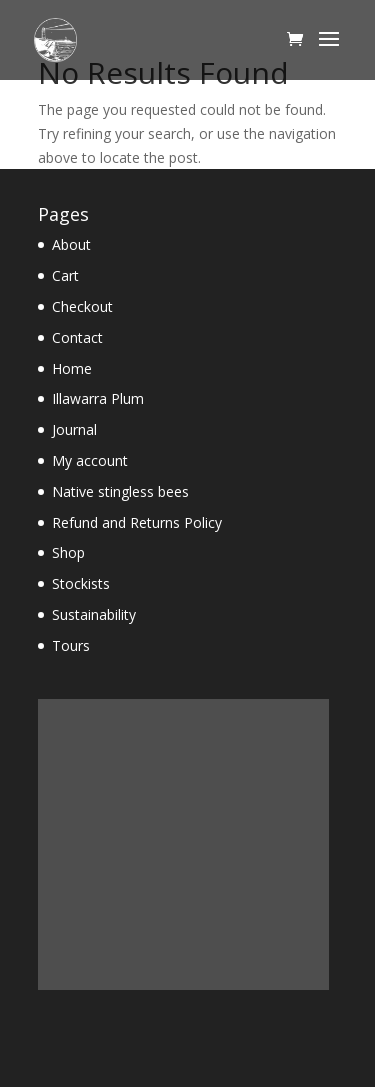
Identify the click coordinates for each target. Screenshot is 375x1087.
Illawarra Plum (98, 398)
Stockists (81, 583)
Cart (65, 275)
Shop (68, 552)
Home (72, 368)
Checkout (82, 306)
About (71, 244)
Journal (74, 429)
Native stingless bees (120, 491)
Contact (77, 337)
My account (90, 460)
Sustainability (94, 614)
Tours (71, 645)
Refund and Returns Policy (137, 522)
